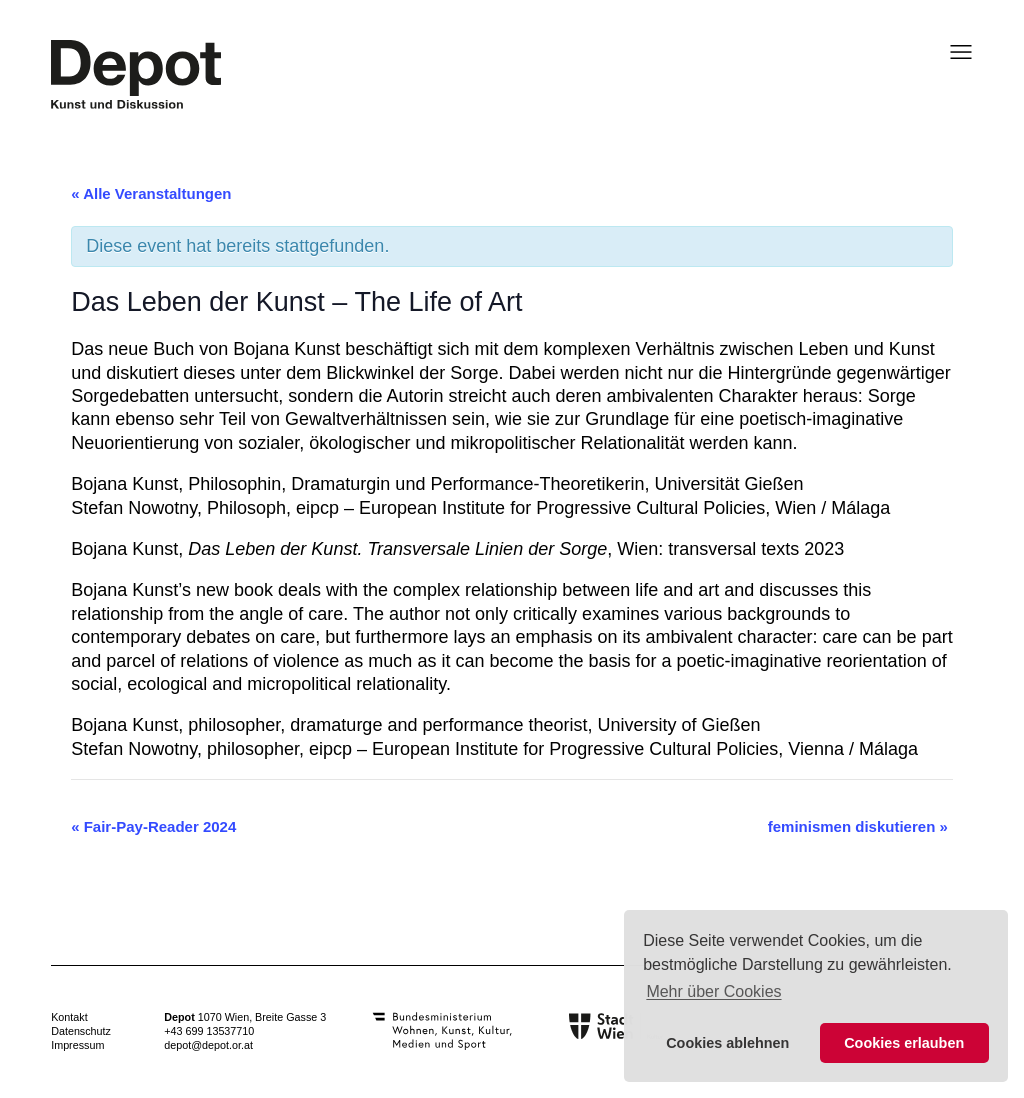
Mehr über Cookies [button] (713, 991)
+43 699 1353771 (206, 1031)
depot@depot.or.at (208, 1045)
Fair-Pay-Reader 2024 (153, 826)
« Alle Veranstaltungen (151, 193)
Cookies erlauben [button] (904, 1043)
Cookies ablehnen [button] (727, 1043)
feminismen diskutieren (858, 826)
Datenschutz (81, 1031)
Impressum (77, 1045)
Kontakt (69, 1017)
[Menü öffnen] (955, 52)
